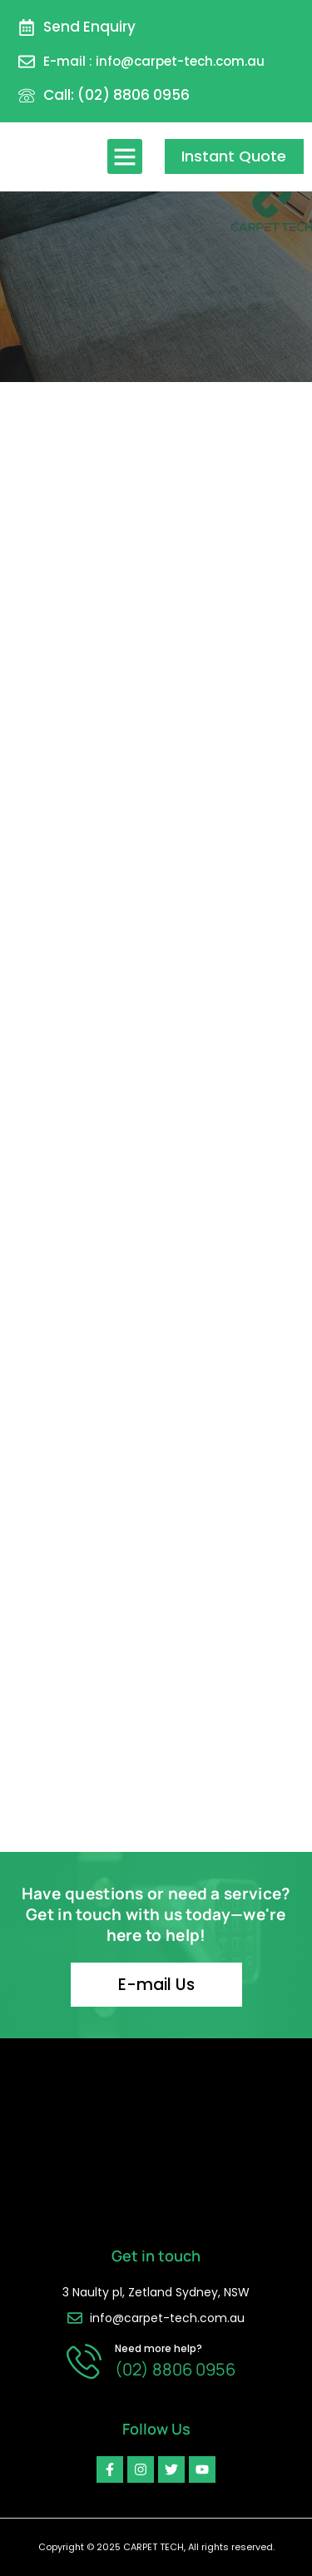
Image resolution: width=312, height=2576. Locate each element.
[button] (124, 156)
